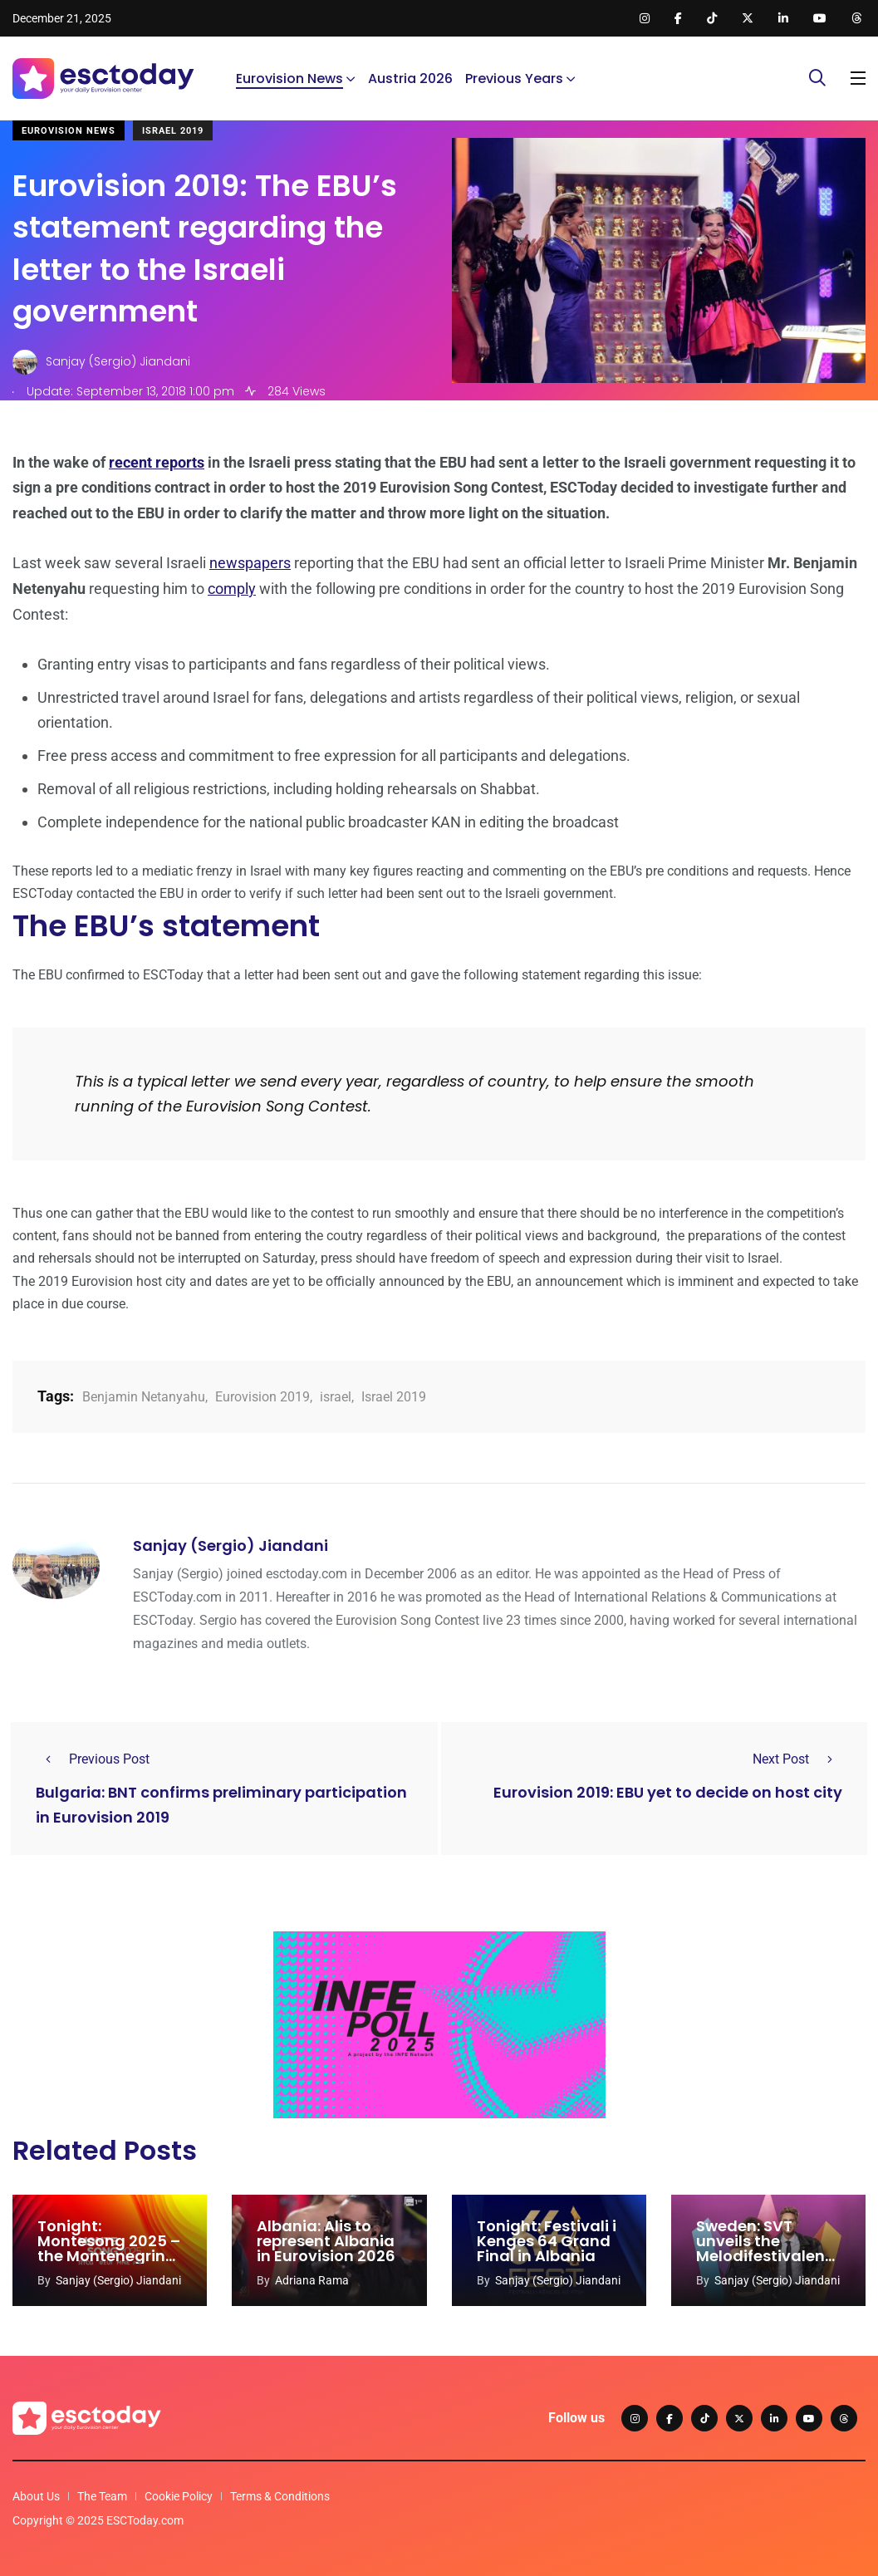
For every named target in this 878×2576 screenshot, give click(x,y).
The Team (102, 2496)
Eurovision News (289, 78)
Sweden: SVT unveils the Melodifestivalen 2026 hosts (760, 2248)
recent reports (156, 462)
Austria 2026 (410, 78)
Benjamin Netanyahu (143, 1397)
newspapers (250, 563)
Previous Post (93, 1759)
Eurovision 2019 (262, 1397)
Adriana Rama (312, 2280)
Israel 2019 (173, 130)
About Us (36, 2496)
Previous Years (514, 78)
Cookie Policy (179, 2496)
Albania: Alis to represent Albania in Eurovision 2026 (326, 2240)
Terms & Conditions (280, 2496)
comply (232, 588)
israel (335, 1397)
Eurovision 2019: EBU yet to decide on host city (667, 1792)
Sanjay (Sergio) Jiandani (230, 1545)
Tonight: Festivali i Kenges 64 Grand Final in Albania (546, 2240)
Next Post (797, 1759)
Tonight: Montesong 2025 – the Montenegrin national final (108, 2248)
